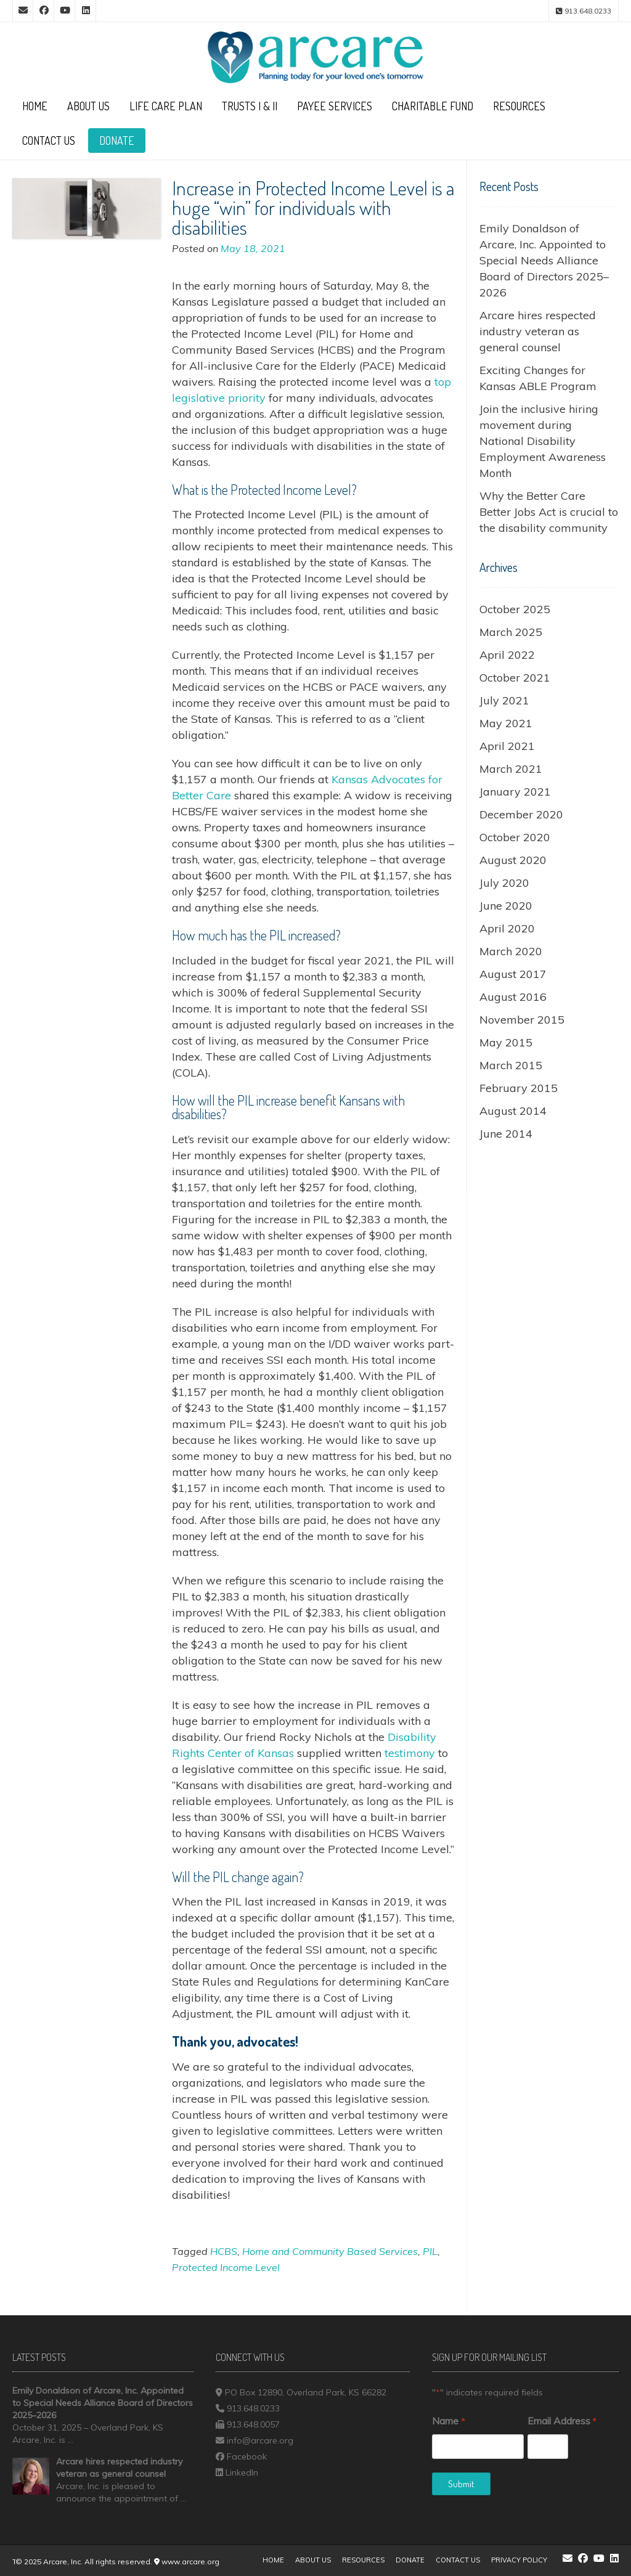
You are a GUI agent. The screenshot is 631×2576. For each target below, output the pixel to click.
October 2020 (514, 837)
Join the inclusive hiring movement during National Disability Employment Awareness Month (542, 441)
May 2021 (505, 723)
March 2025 (510, 632)
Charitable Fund (432, 106)
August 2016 (513, 997)
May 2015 (505, 1042)
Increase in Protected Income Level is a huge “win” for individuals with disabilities (313, 207)
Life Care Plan (165, 106)
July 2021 (504, 700)
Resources (519, 106)
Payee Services (334, 106)
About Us (88, 106)
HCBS (223, 2251)
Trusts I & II (249, 106)
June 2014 (505, 1134)
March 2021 (510, 769)
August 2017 (513, 974)
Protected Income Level (226, 2267)
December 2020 (521, 814)
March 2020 (510, 951)
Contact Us (48, 140)
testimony (410, 1753)
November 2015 (521, 1020)
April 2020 (507, 928)
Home (34, 106)
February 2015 (518, 1088)
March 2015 (510, 1065)
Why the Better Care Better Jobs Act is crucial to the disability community (548, 512)
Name (448, 2421)
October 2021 (514, 677)
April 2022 (507, 655)
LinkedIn (242, 2472)
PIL (430, 2251)
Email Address (561, 2421)
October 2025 (514, 609)
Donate (116, 140)
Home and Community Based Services (330, 2251)
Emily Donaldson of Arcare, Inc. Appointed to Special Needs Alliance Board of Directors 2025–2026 (544, 260)
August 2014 (513, 1111)
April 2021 (507, 746)
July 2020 (504, 883)
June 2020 (505, 906)
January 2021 (515, 792)
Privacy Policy (519, 2560)
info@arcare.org (260, 2440)
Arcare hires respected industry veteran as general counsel (537, 331)
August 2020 (513, 860)
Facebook (247, 2456)
